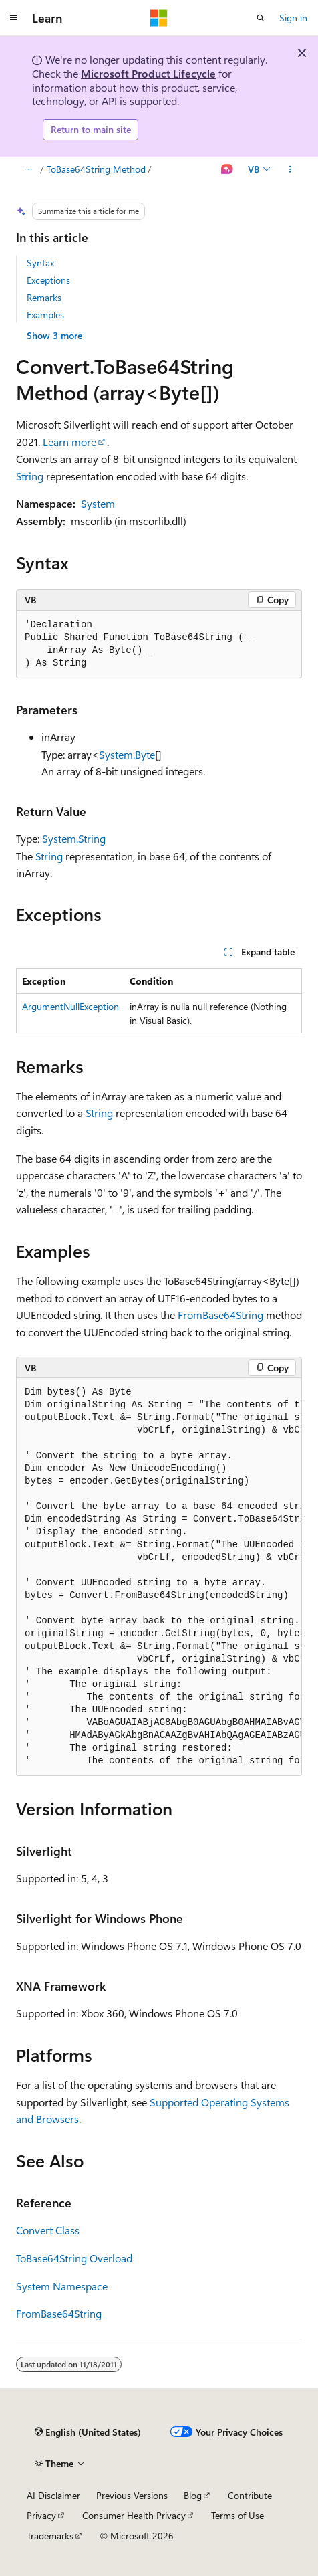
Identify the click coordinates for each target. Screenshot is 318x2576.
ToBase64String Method (96, 169)
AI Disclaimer (53, 2495)
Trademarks (50, 2535)
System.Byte (127, 754)
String (29, 476)
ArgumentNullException (70, 1006)
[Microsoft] (159, 18)
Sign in (293, 17)
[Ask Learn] (227, 169)
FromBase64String (220, 1315)
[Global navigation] (13, 18)
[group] (159, 1577)
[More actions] (290, 169)
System (98, 503)
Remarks (44, 297)
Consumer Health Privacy (134, 2515)
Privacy (41, 2515)
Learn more (69, 442)
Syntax (40, 262)
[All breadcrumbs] (27, 169)
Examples (45, 314)
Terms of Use (237, 2515)
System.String (74, 838)
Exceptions (48, 280)
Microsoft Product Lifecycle (148, 73)
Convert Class (48, 2230)
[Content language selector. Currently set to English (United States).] (88, 2431)
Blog (193, 2495)
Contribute (250, 2495)
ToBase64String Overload (74, 2258)
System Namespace (62, 2286)
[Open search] (260, 18)
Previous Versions (132, 2495)
